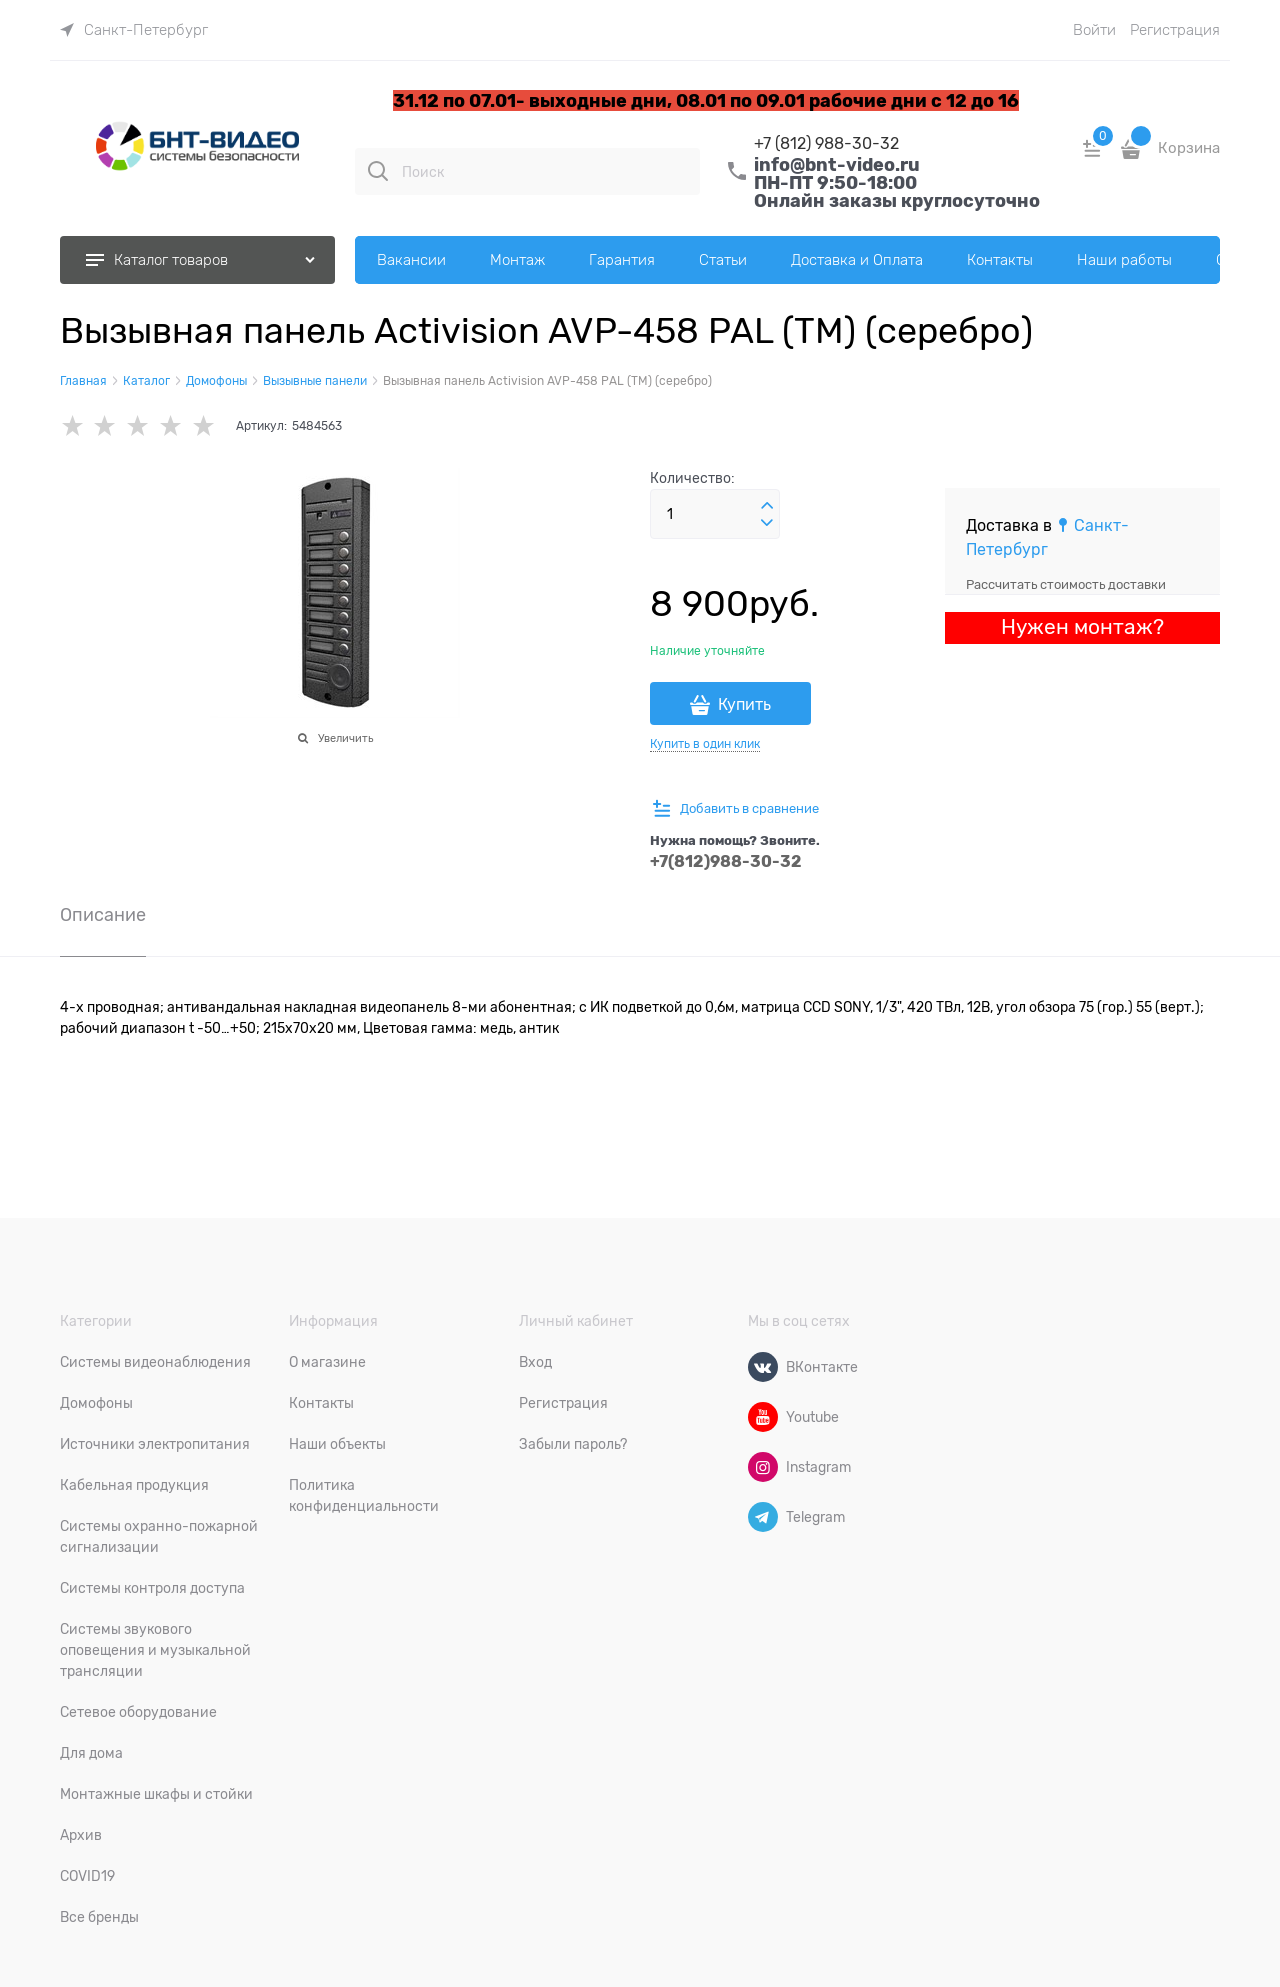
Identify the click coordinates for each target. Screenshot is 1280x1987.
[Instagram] (763, 1467)
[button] (767, 506)
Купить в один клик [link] (705, 744)
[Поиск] (378, 171)
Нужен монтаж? (1082, 627)
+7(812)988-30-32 (726, 861)
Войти (1094, 30)
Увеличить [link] (345, 738)
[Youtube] (763, 1417)
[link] (134, 30)
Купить (744, 705)
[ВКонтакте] (763, 1367)
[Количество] (715, 514)
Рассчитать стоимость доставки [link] (1066, 584)
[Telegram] (763, 1517)
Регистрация (1175, 30)
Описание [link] (103, 915)
